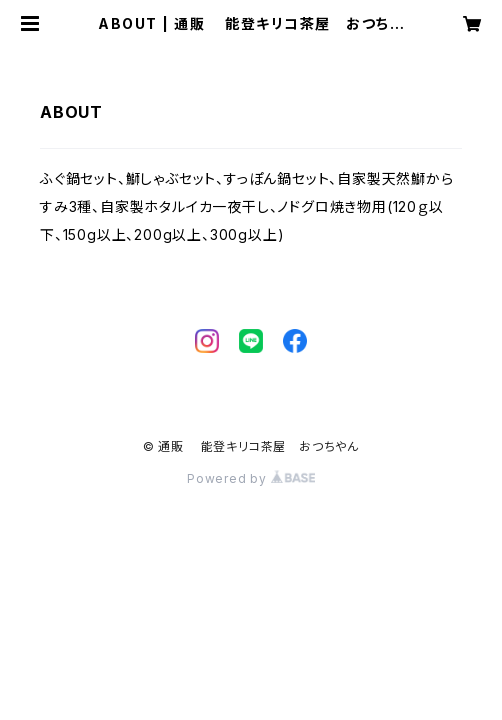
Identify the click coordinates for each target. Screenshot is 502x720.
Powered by (251, 478)
